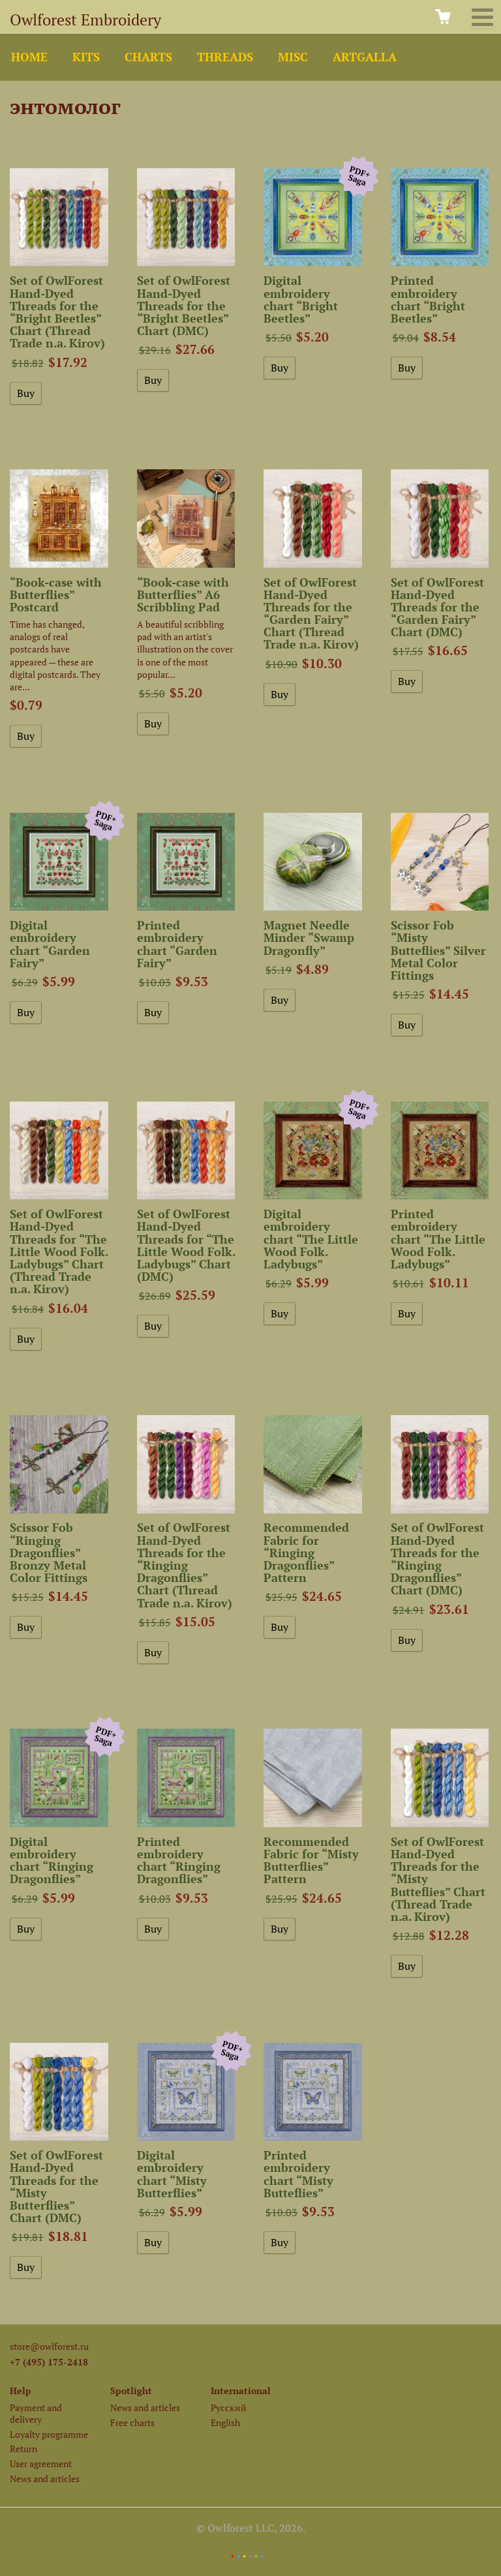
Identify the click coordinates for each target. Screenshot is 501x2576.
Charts (148, 57)
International (241, 2390)
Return (23, 2448)
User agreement (41, 2463)
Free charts (132, 2422)
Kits (86, 57)
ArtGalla (365, 57)
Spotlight (131, 2390)
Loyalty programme (49, 2434)
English (225, 2422)
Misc (293, 57)
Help (20, 2390)
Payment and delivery (36, 2413)
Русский (229, 2407)
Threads (225, 57)
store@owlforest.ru (49, 2346)
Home (29, 57)
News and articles (45, 2478)
